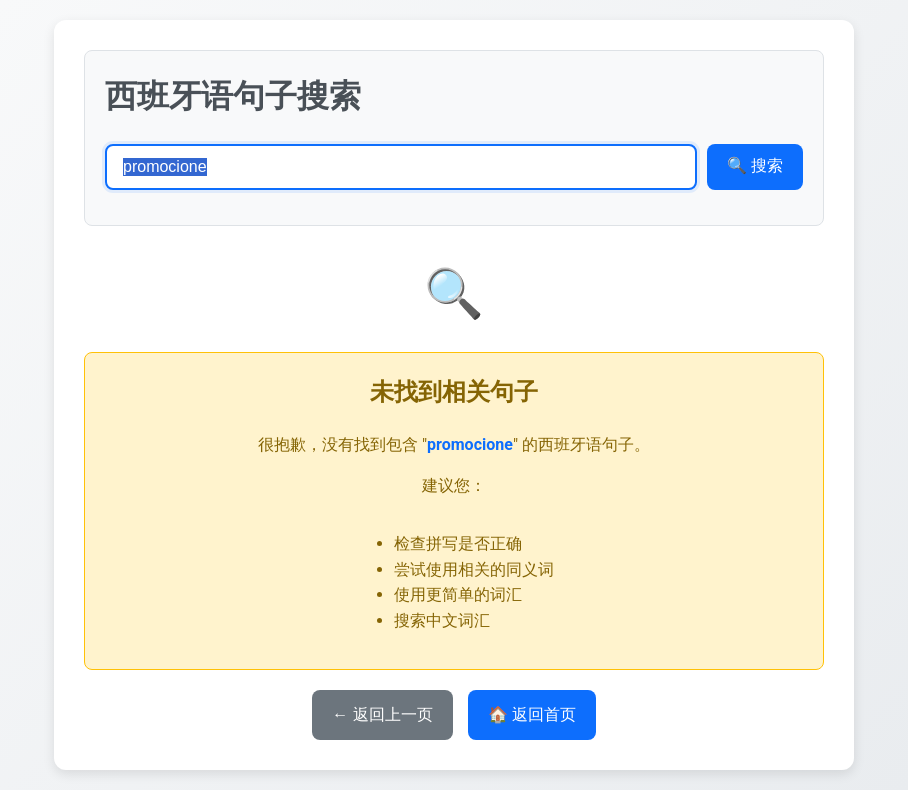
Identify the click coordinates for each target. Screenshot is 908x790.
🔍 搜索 (755, 165)
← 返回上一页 (382, 714)
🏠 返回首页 (532, 714)
